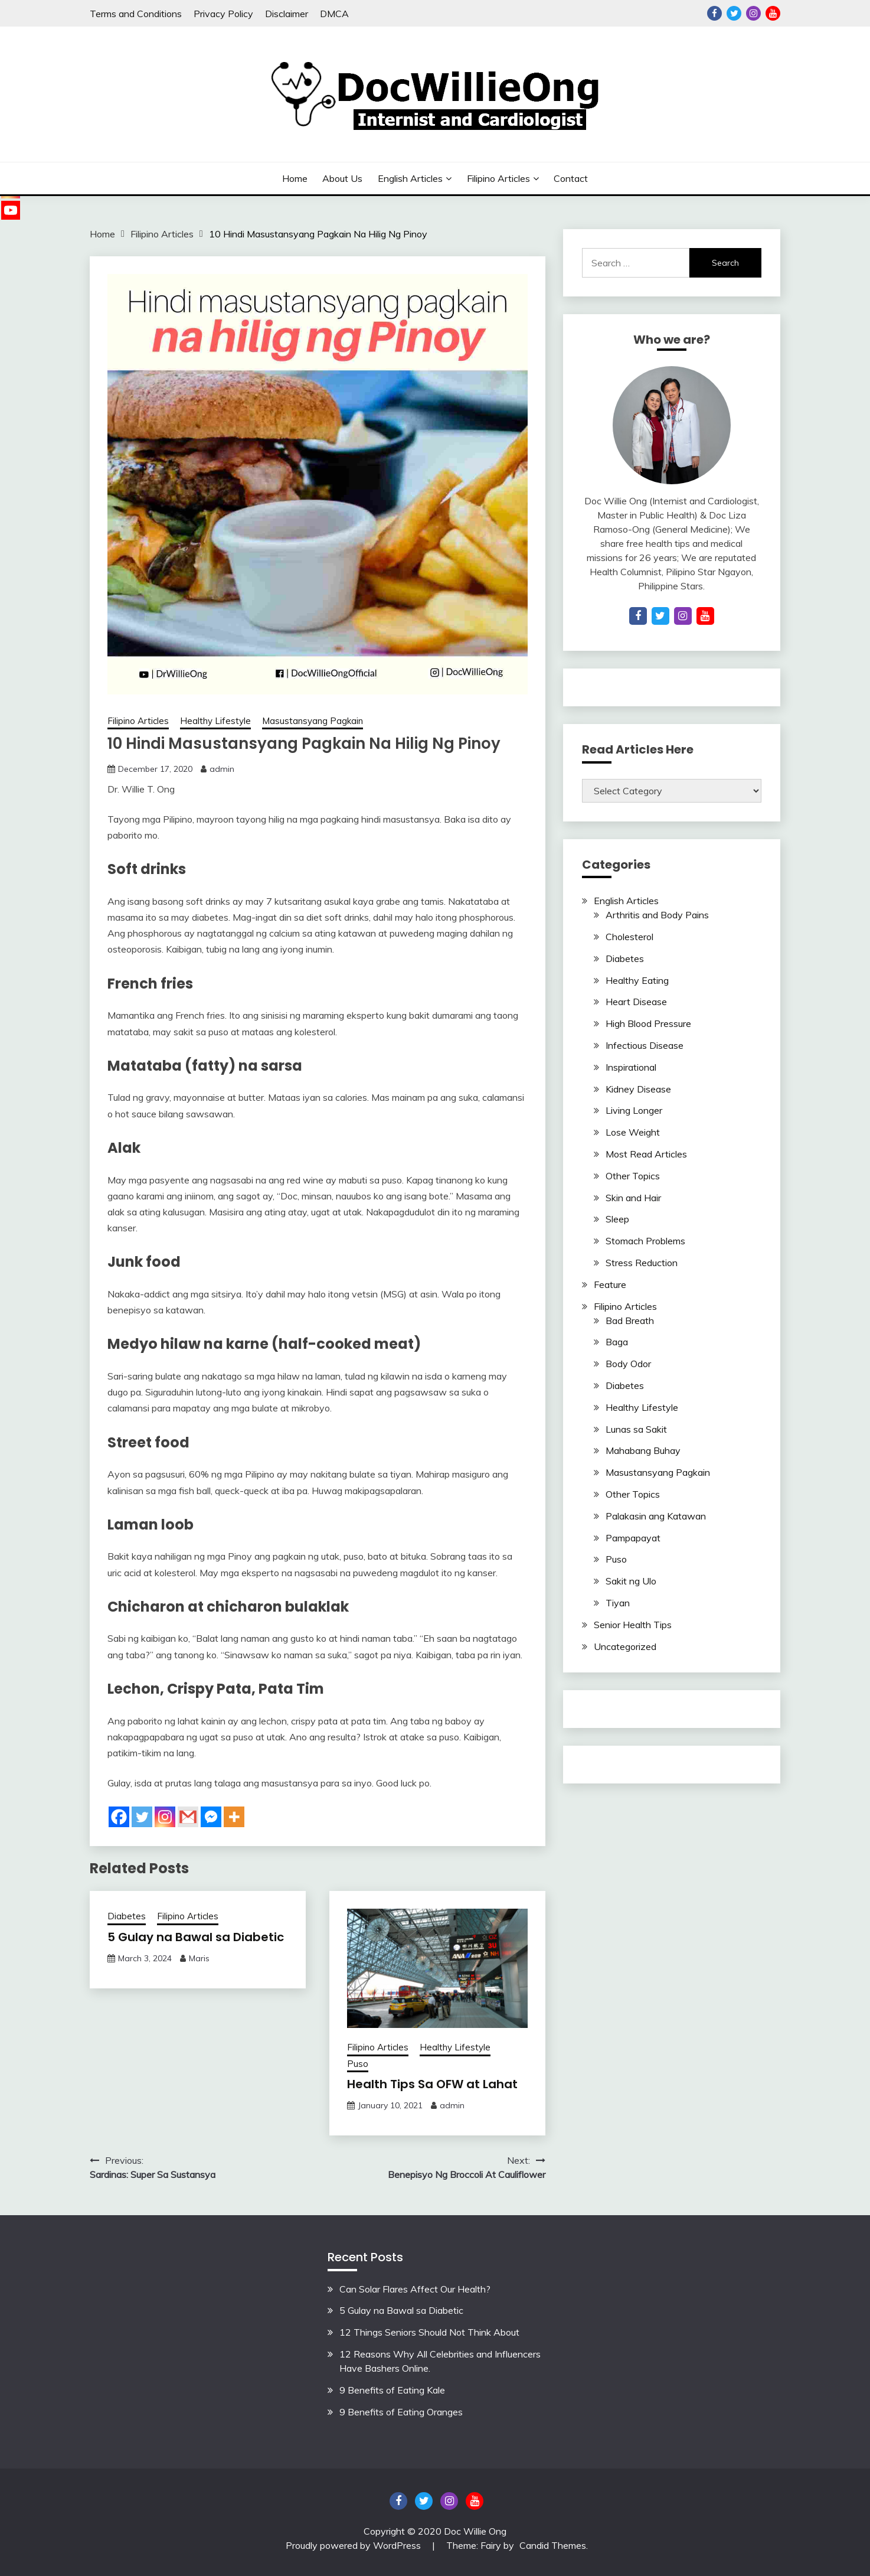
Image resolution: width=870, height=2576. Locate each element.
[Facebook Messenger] (211, 1817)
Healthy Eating (637, 980)
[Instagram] (165, 1817)
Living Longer (634, 1110)
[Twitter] (142, 1817)
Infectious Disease (644, 1045)
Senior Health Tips (633, 1625)
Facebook (714, 13)
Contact (571, 178)
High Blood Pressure (648, 1023)
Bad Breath (630, 1320)
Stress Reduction (642, 1263)
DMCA (334, 13)
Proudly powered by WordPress (354, 2545)
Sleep (617, 1219)
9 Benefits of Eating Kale (392, 2390)
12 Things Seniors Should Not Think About (429, 2332)
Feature (610, 1284)
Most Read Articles (646, 1154)
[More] (234, 1817)
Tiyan (618, 1603)
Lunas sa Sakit (636, 1429)
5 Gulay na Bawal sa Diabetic (195, 1937)
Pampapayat (633, 1538)
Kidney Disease (638, 1089)
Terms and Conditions (136, 13)
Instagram (753, 13)
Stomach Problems (645, 1241)
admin (222, 769)
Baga (617, 1342)
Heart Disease (636, 1001)
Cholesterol (629, 937)
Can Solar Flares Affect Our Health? (414, 2289)
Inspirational (631, 1067)
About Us (342, 178)
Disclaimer (286, 13)
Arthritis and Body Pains (657, 915)
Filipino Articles (498, 178)
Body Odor (628, 1363)
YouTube (773, 13)
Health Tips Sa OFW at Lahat (432, 2084)
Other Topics (633, 1176)
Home (295, 178)
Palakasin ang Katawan (656, 1516)
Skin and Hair (633, 1198)
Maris (199, 1958)
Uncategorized (625, 1646)
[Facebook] (119, 1817)
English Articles (410, 178)
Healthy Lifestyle (215, 720)
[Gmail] (188, 1817)
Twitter (734, 13)
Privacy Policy (223, 13)
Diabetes (126, 1916)
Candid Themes (552, 2545)
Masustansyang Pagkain (312, 720)
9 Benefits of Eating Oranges (401, 2412)
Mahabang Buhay (643, 1450)
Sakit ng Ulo (631, 1581)
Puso (357, 2063)
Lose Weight (633, 1132)
